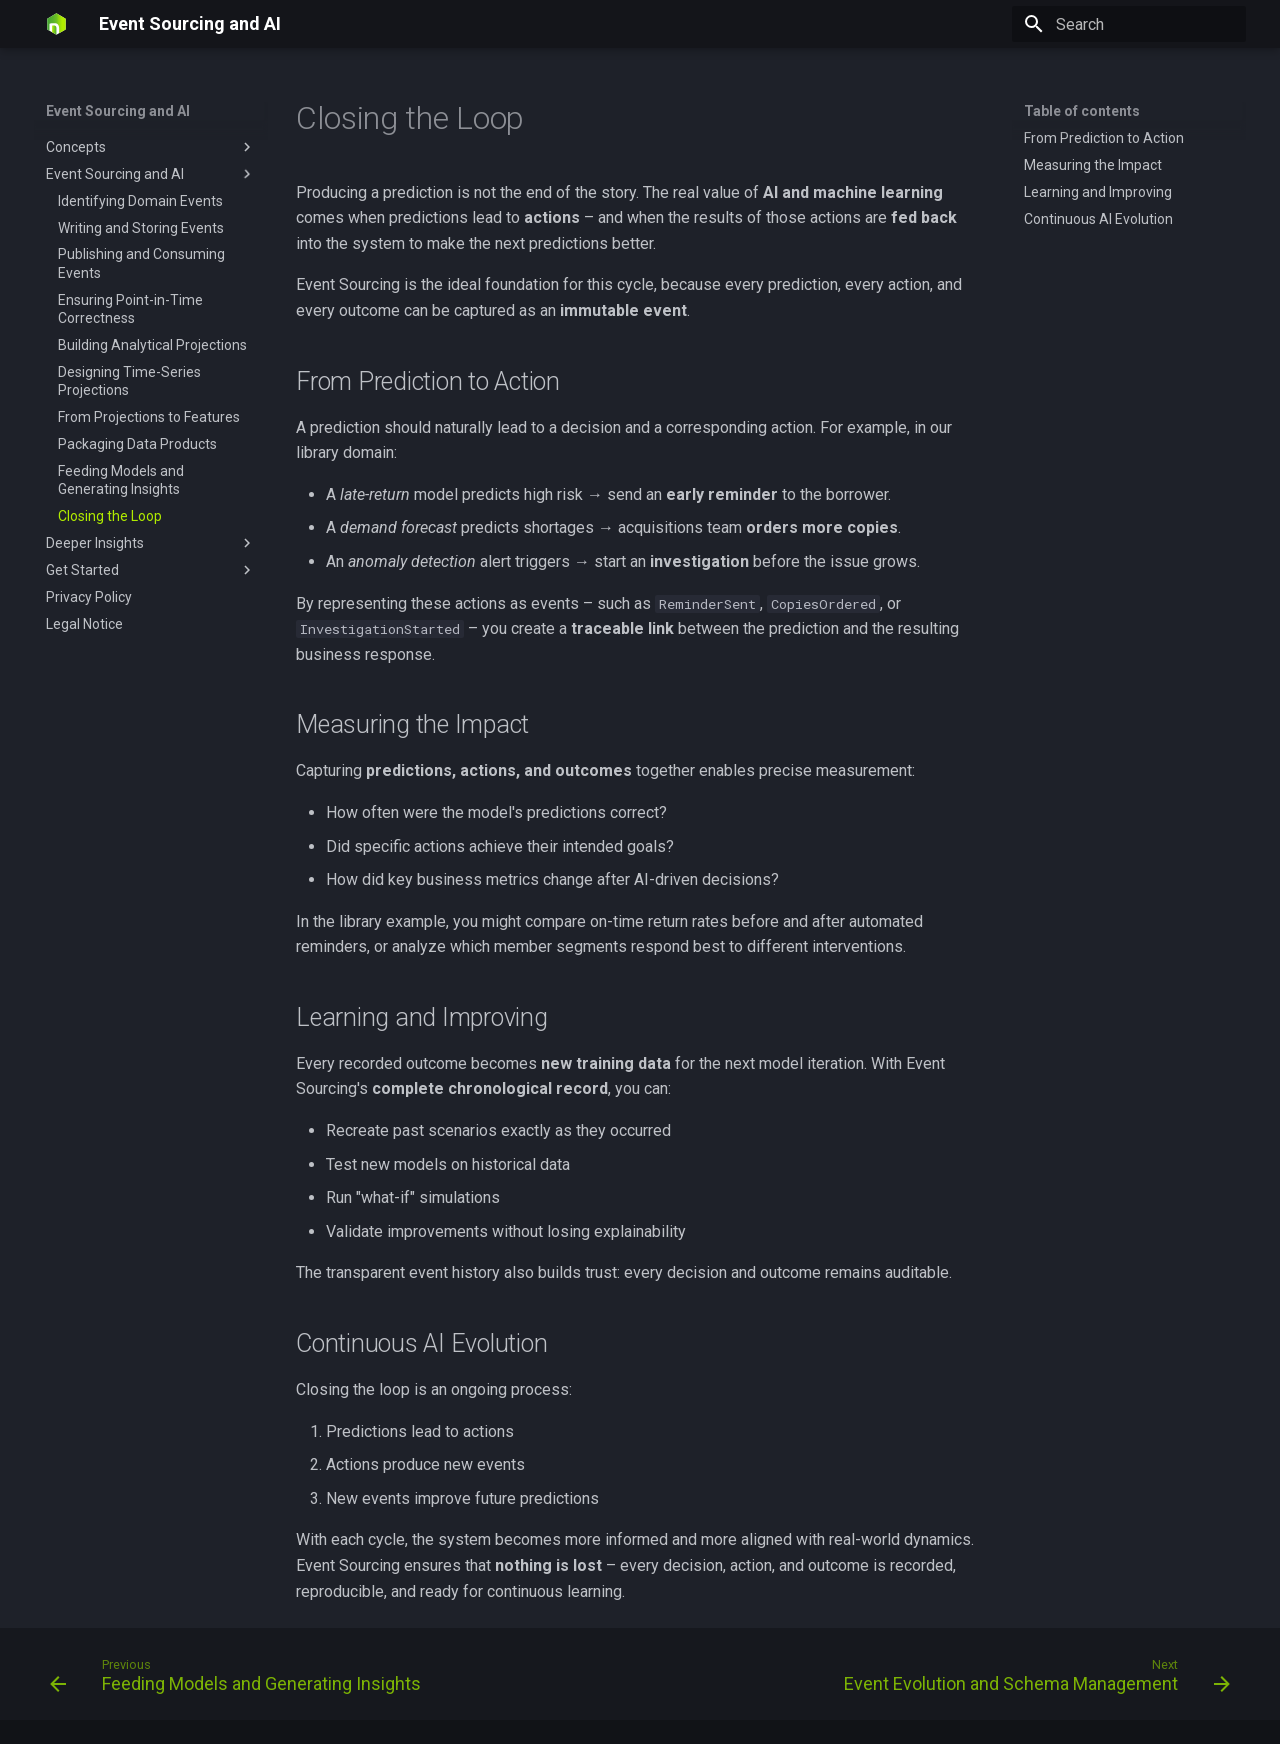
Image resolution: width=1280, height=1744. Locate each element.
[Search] (1129, 24)
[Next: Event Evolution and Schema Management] (1033, 1680)
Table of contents (1082, 111)
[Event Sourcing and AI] (56, 24)
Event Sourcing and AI (118, 111)
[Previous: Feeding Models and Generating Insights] (239, 1680)
